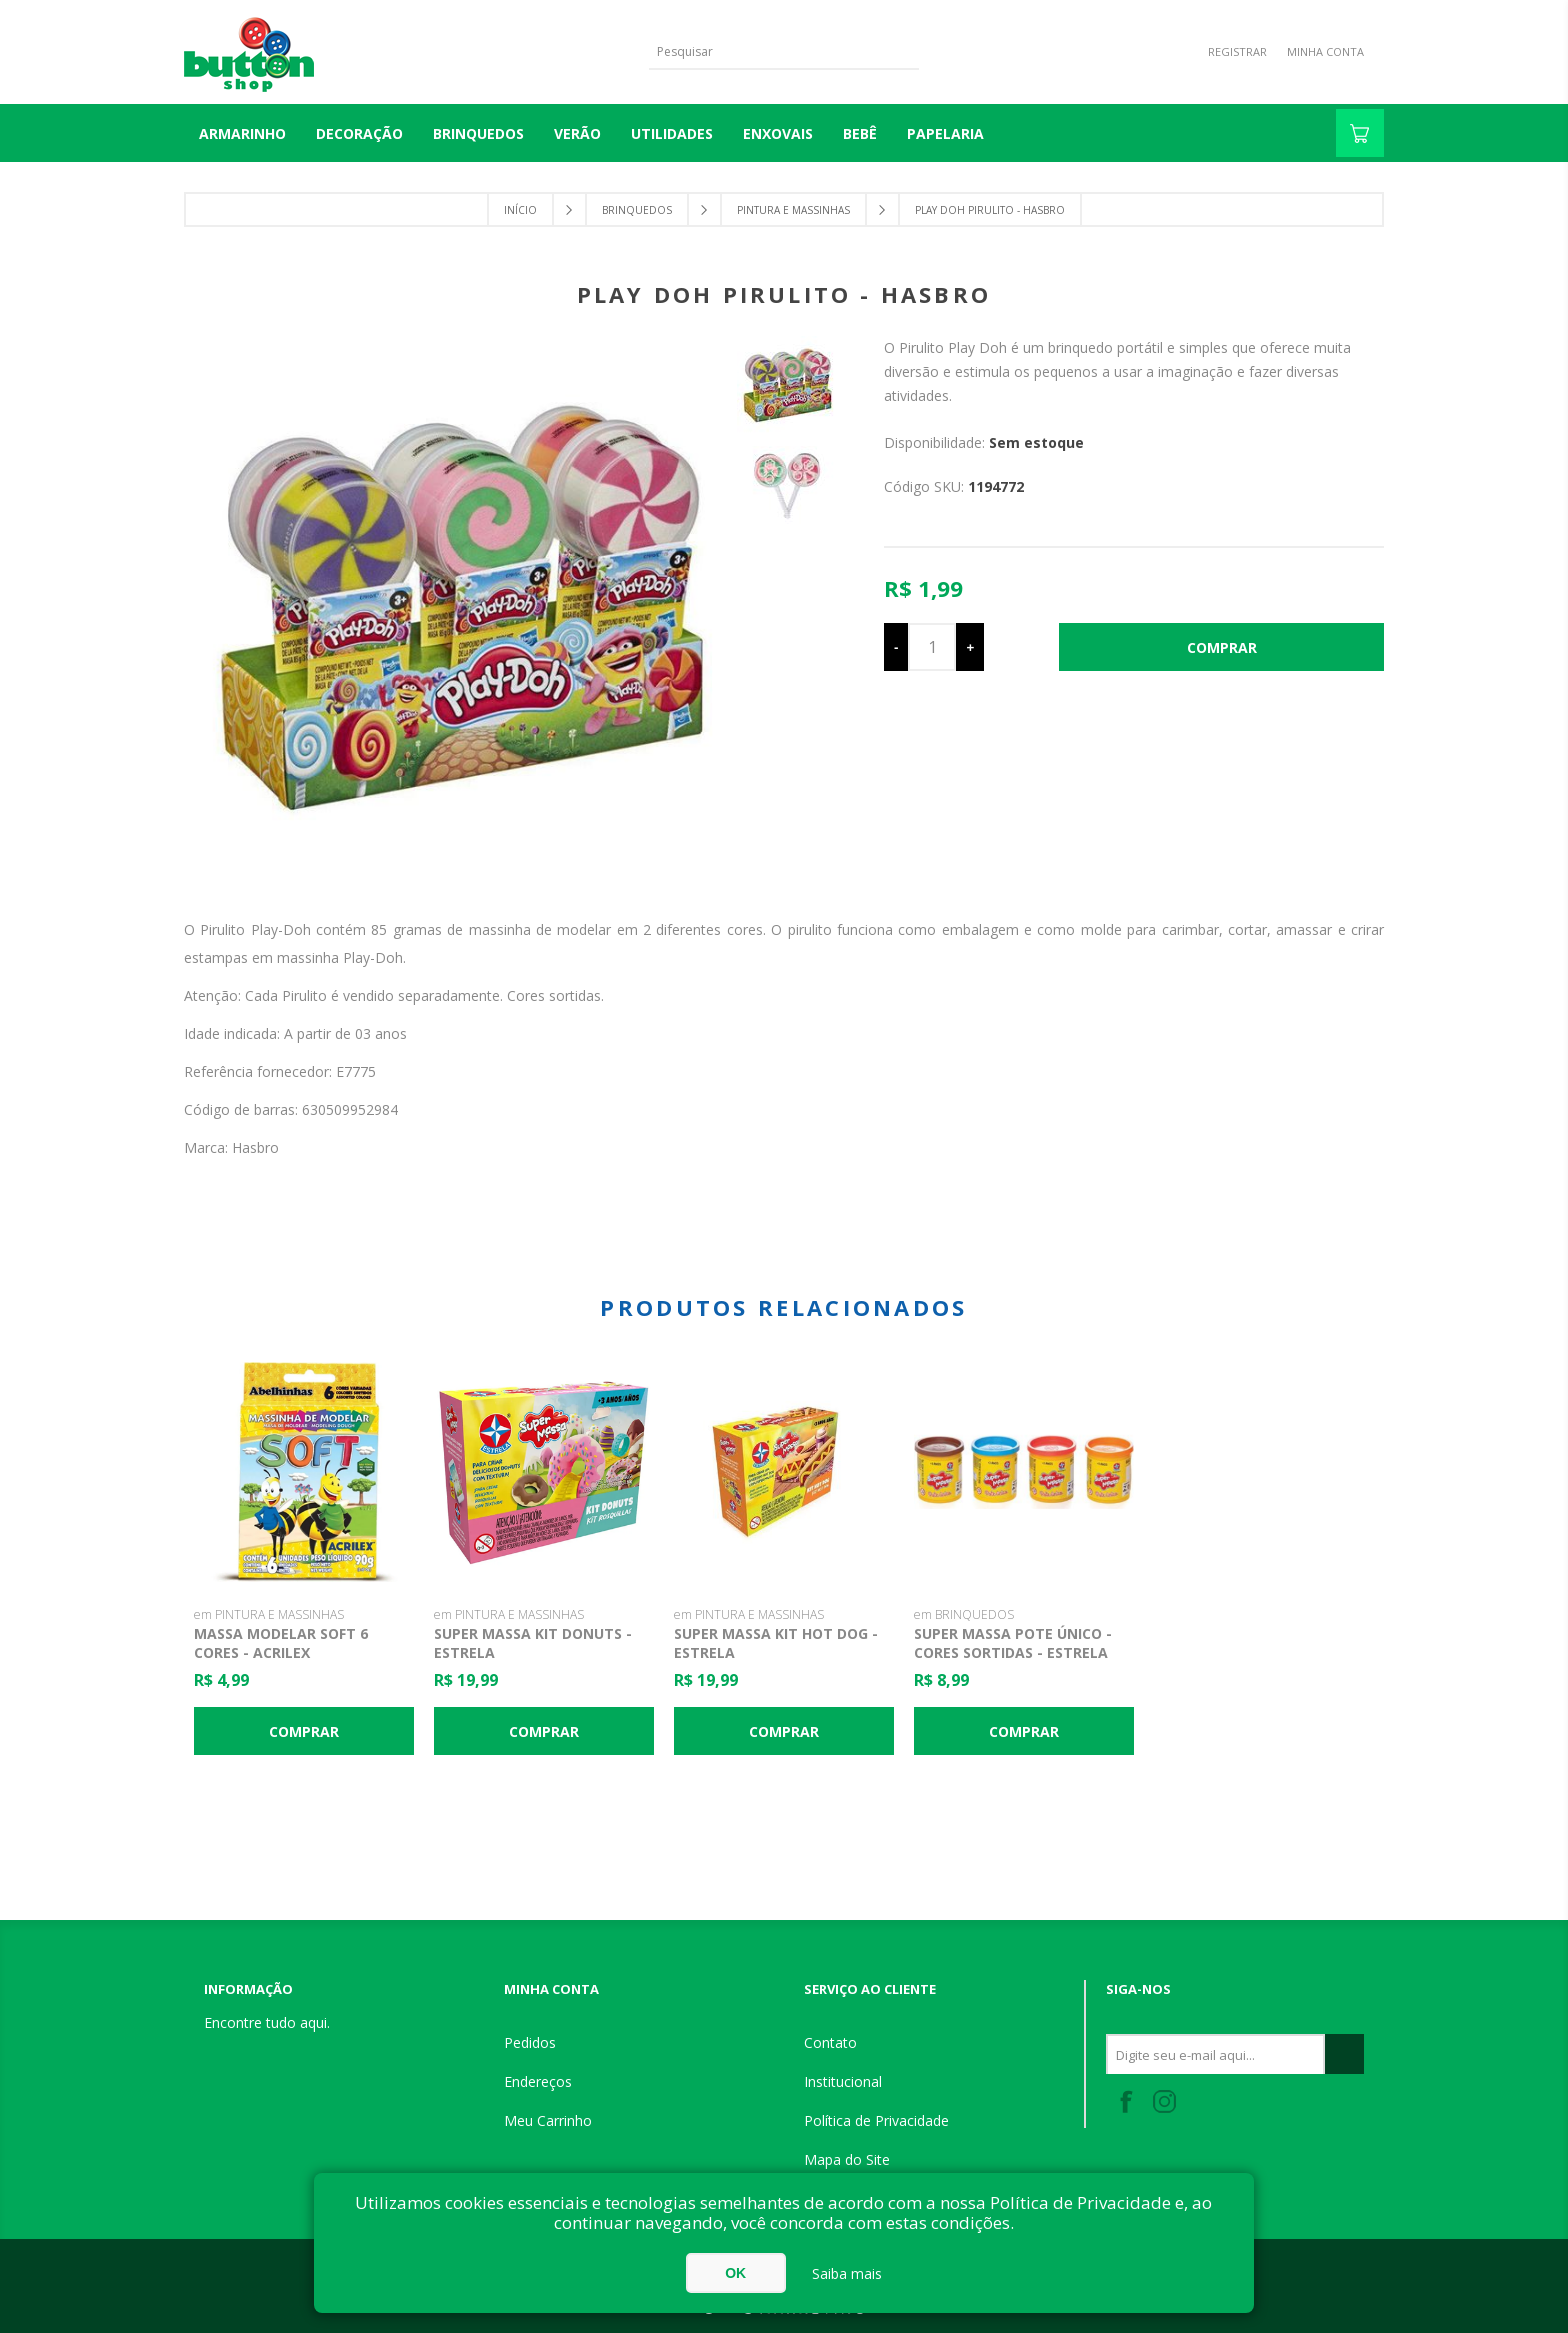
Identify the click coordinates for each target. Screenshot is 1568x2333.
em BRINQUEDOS (964, 1614)
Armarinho (242, 133)
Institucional (843, 2081)
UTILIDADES (672, 133)
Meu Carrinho (548, 2120)
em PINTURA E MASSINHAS (269, 1614)
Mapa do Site (847, 2159)
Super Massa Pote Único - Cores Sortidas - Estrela (1013, 1643)
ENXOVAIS (778, 133)
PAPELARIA (945, 133)
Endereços (538, 2081)
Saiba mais (847, 2273)
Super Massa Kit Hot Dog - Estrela (776, 1643)
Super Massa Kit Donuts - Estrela (533, 1643)
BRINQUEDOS (478, 133)
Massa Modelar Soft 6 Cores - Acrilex (281, 1643)
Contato (830, 2042)
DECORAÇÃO (359, 133)
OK (735, 2273)
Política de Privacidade (876, 2120)
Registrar (1237, 51)
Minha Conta (1325, 51)
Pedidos (530, 2042)
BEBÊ (860, 133)
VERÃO (577, 133)
